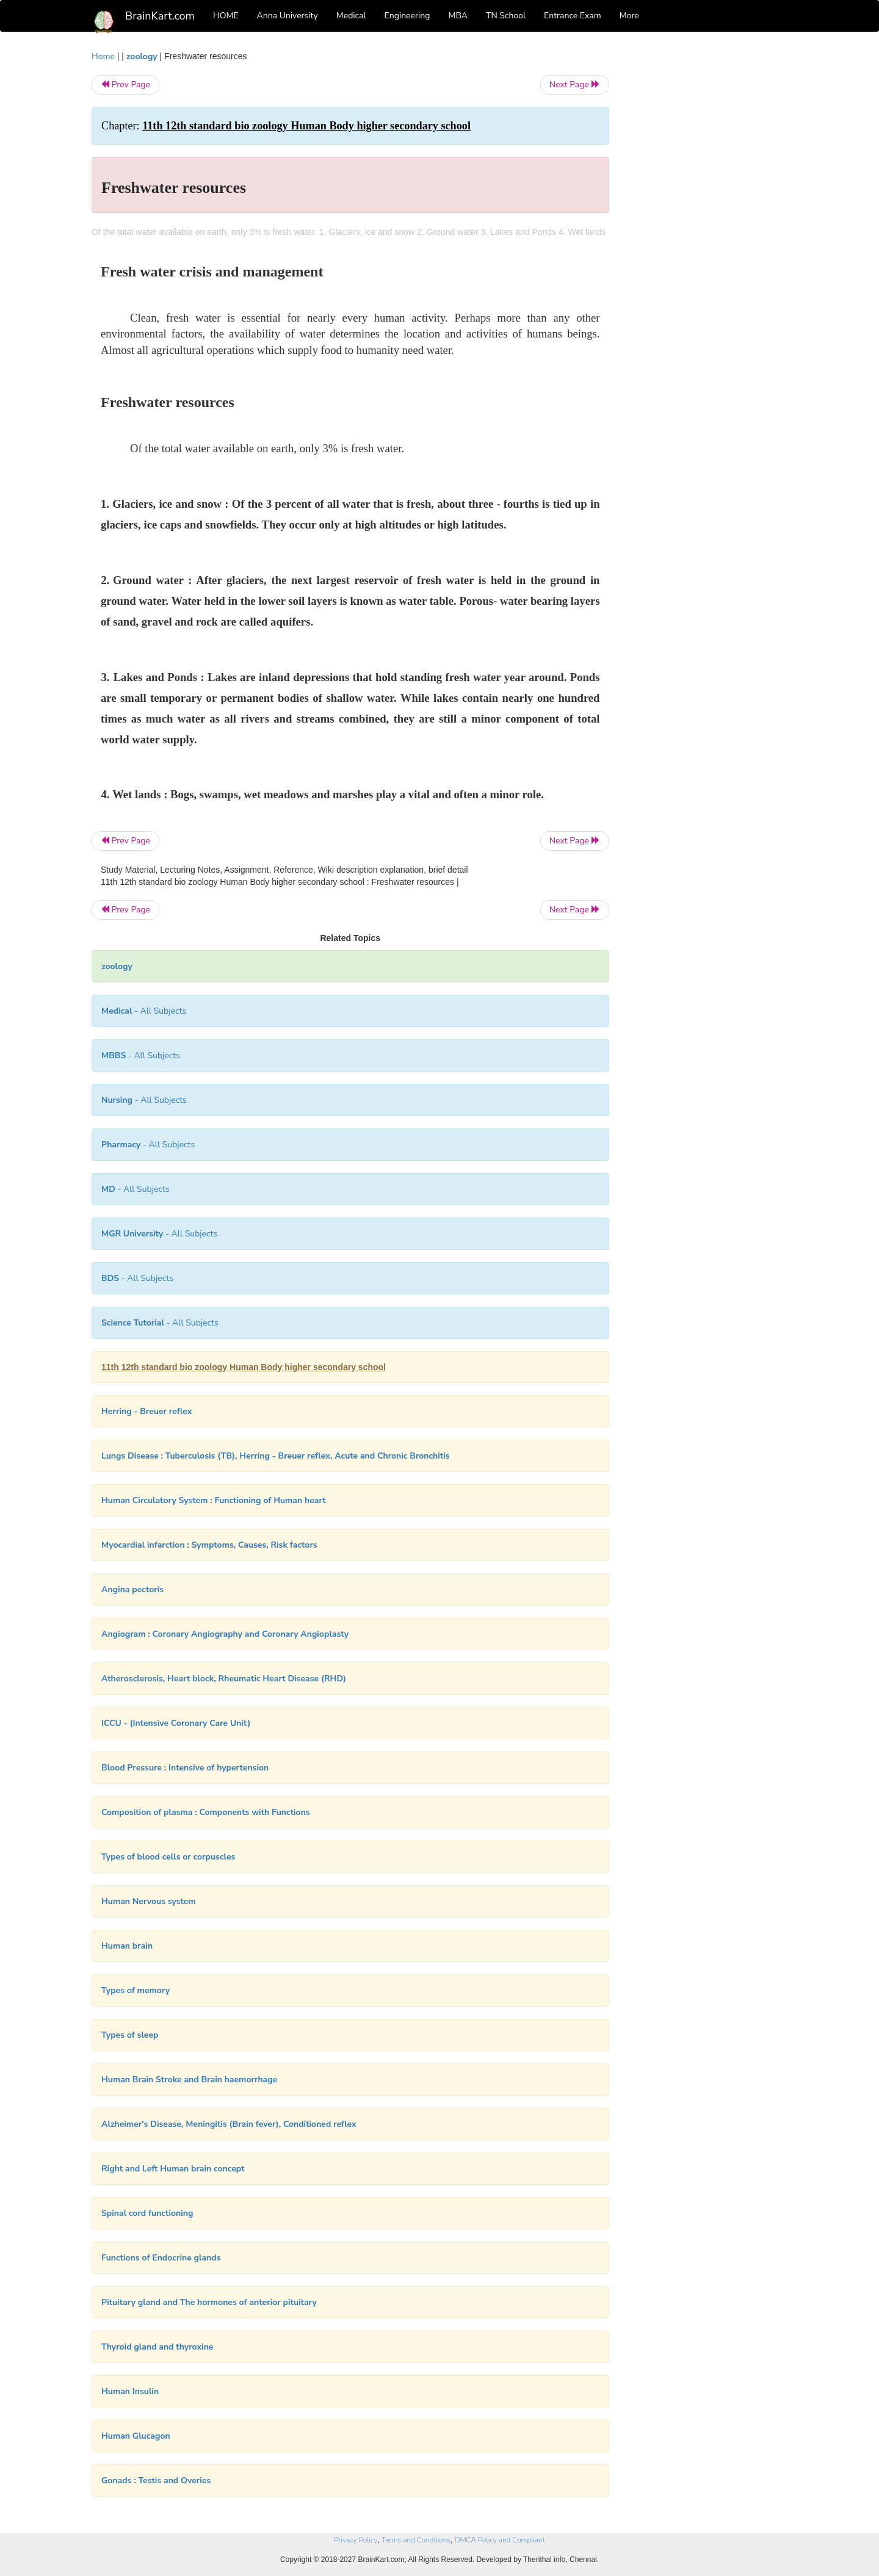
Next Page (574, 84)
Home (103, 56)
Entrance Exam (572, 15)
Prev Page (125, 84)
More (629, 15)
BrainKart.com (160, 16)
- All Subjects (143, 1011)
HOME (226, 15)
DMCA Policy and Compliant (500, 2540)
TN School (506, 15)
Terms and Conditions (416, 2540)
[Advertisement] (708, 233)
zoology (141, 56)
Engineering (407, 15)
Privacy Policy (355, 2540)
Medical (351, 15)
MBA (458, 15)
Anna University (287, 15)
